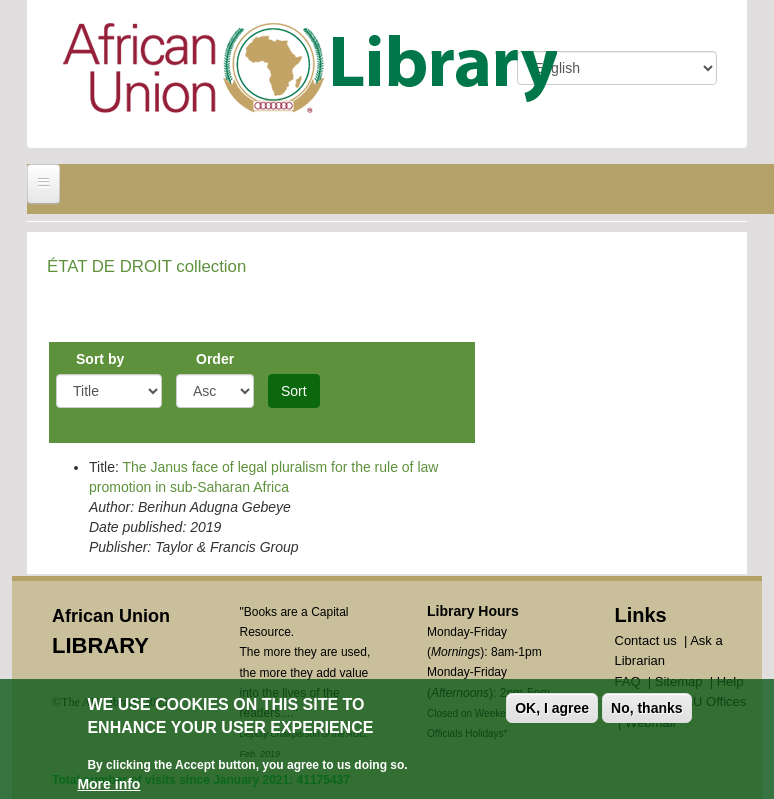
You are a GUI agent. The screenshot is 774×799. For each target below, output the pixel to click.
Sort (294, 391)
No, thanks (647, 709)
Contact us (646, 640)
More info (108, 785)
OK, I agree (552, 709)
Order (215, 359)
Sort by (100, 359)
